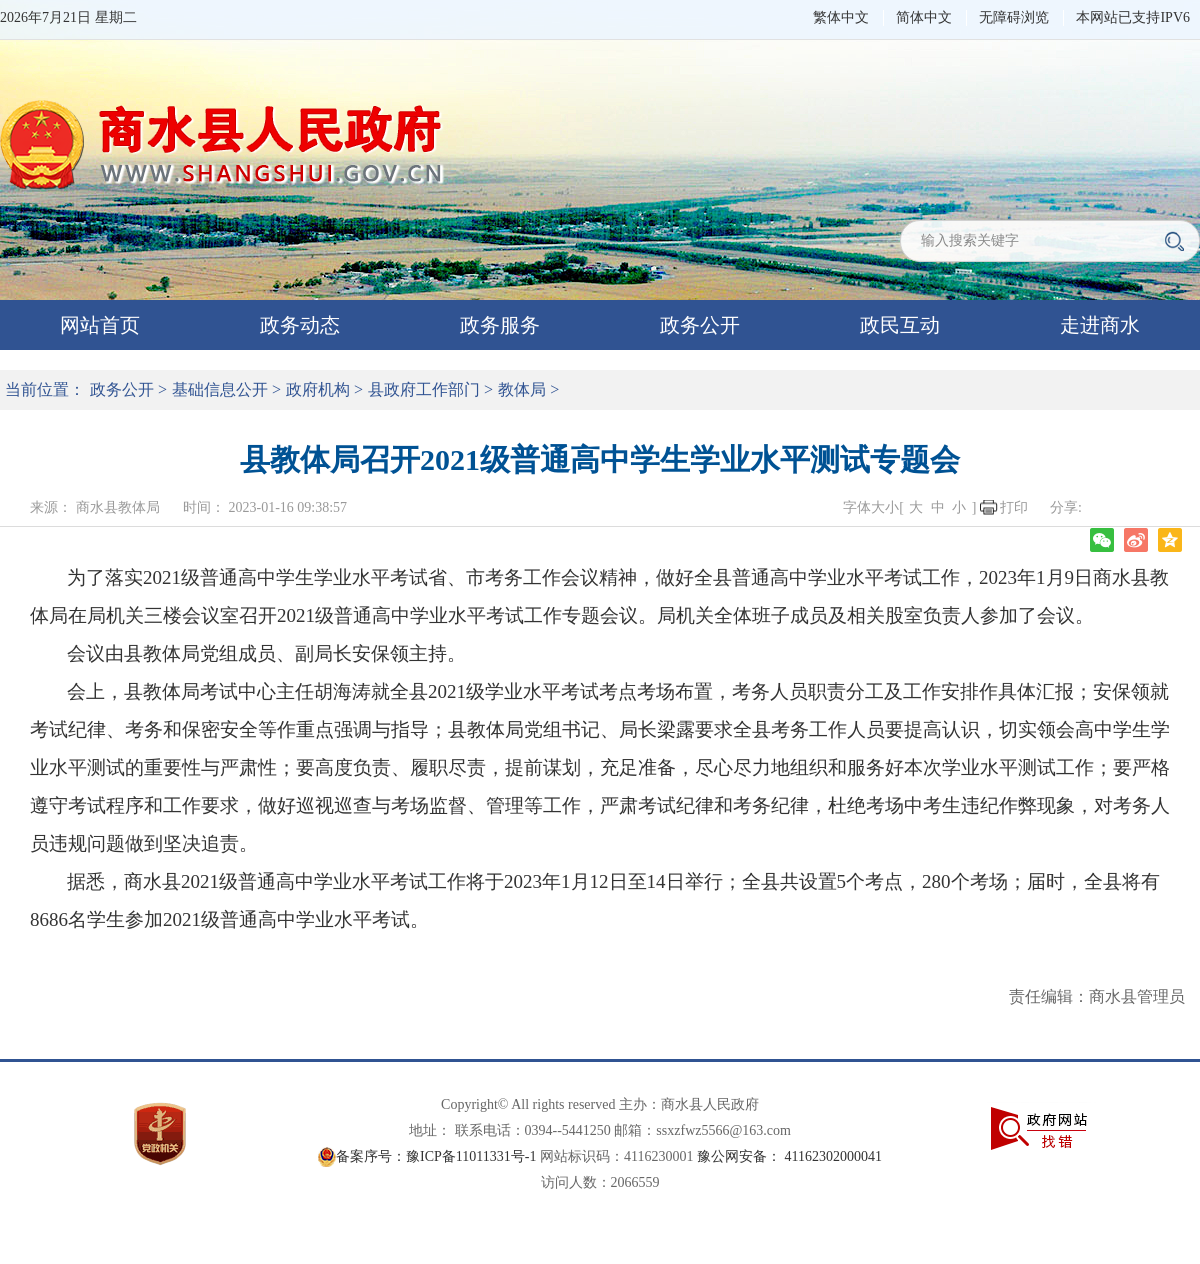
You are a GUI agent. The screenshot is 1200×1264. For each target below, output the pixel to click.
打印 (1014, 507)
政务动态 (300, 325)
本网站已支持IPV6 (1133, 17)
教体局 (522, 389)
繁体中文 (841, 17)
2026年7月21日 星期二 (68, 17)
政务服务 (500, 325)
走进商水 (1100, 325)
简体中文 (924, 17)
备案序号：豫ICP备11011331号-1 (436, 1156)
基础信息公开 (220, 389)
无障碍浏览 (1014, 17)
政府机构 (318, 389)
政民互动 (900, 325)
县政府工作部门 (424, 389)
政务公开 (700, 325)
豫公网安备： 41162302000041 (789, 1156)
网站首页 (100, 325)
